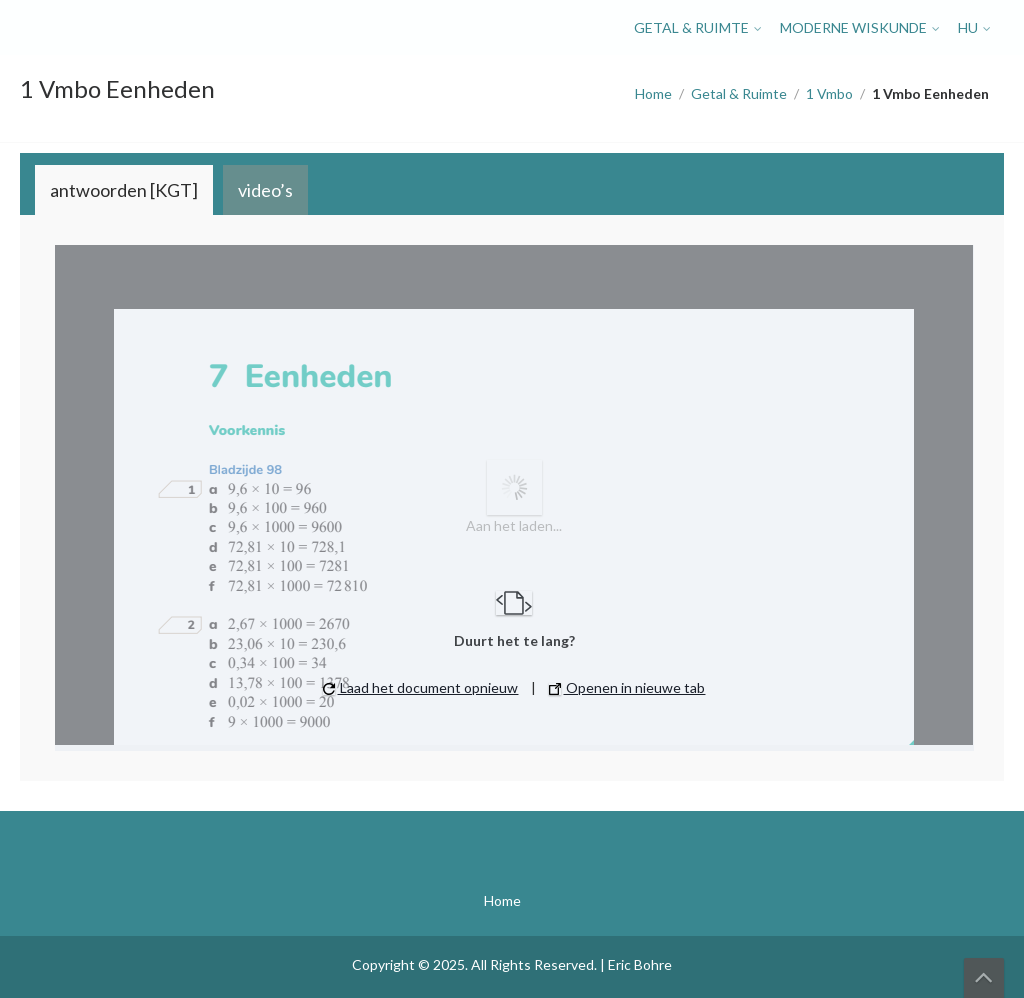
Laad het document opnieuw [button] (420, 687)
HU (968, 27)
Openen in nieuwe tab (627, 687)
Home (653, 93)
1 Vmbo (829, 93)
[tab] (124, 190)
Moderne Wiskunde (853, 27)
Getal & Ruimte (691, 27)
